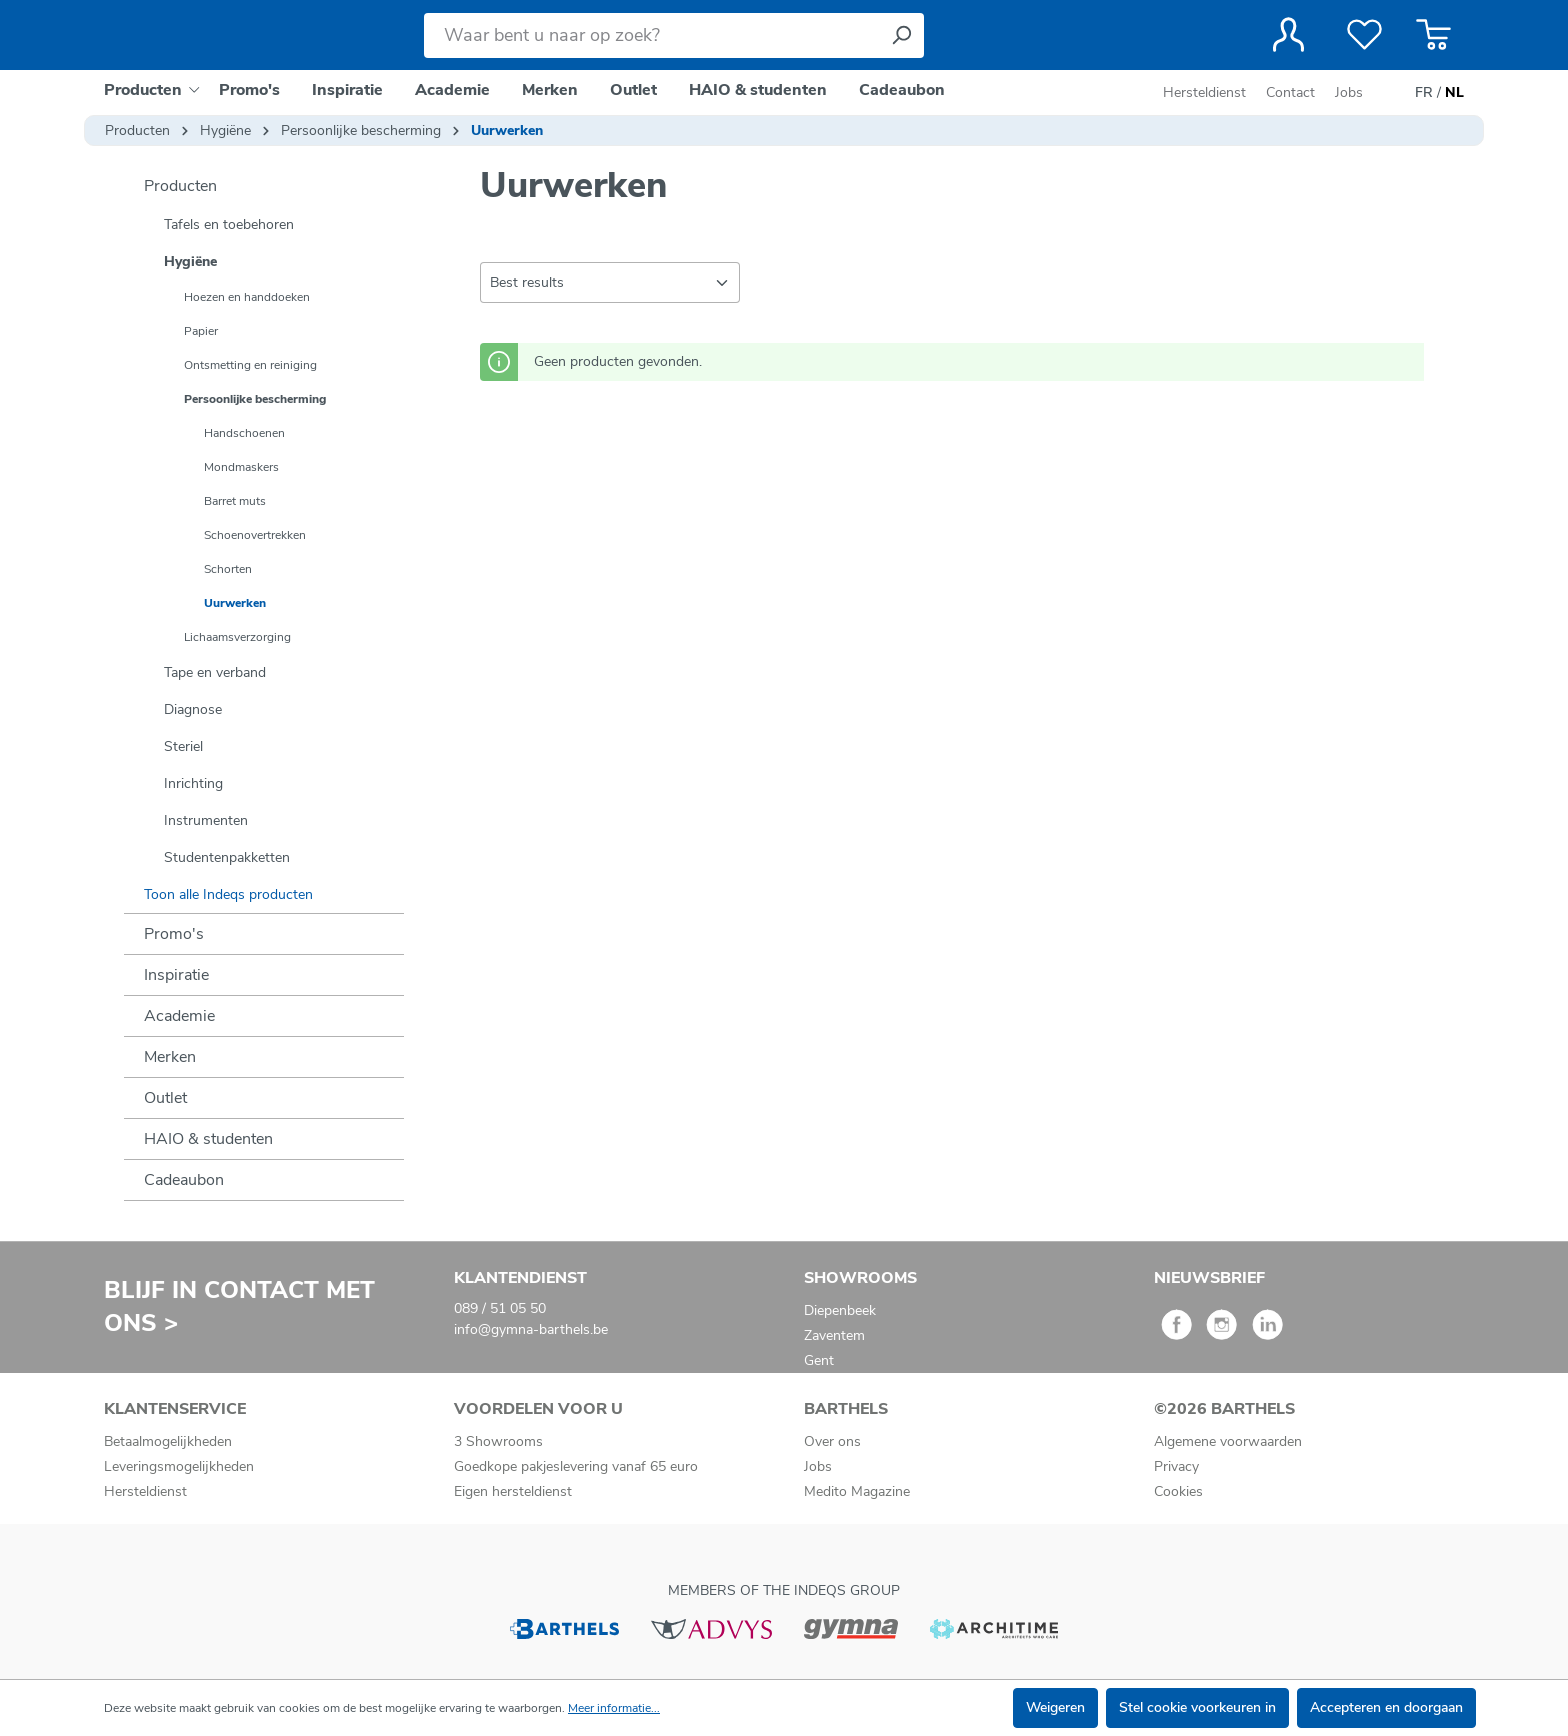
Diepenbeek (840, 1310)
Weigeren (1055, 1707)
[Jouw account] (1288, 35)
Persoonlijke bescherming (255, 399)
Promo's (174, 934)
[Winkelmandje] (1433, 35)
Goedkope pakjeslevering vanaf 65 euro (576, 1466)
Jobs (1349, 92)
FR (1424, 93)
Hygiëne (190, 261)
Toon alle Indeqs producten (228, 894)
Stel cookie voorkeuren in (1197, 1707)
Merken (170, 1057)
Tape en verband (215, 672)
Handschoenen (244, 433)
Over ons (832, 1441)
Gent (819, 1360)
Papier (201, 331)
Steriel (183, 746)
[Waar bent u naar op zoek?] (651, 35)
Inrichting (193, 783)
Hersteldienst (1204, 92)
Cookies (1178, 1491)
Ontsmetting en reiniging (250, 365)
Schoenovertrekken (255, 535)
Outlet (165, 1098)
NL (1454, 93)
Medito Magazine (857, 1491)
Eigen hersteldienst (513, 1491)
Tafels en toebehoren (229, 224)
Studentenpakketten (227, 857)
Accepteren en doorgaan (1386, 1707)
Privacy (1176, 1466)
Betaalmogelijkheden (168, 1441)
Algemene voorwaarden (1228, 1441)
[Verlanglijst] (1364, 35)
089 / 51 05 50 (500, 1308)
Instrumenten (206, 820)
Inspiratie (176, 975)
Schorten (228, 569)
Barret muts (235, 501)
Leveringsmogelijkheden (179, 1466)
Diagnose (193, 709)
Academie (179, 1016)
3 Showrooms (498, 1441)
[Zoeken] (901, 35)
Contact (1290, 92)
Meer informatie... (614, 1708)
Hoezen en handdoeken (247, 297)
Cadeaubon (184, 1180)
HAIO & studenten (208, 1139)
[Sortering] (610, 282)
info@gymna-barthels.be (531, 1329)
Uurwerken (235, 603)
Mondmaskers (241, 467)
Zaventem (834, 1335)
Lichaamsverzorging (237, 637)
